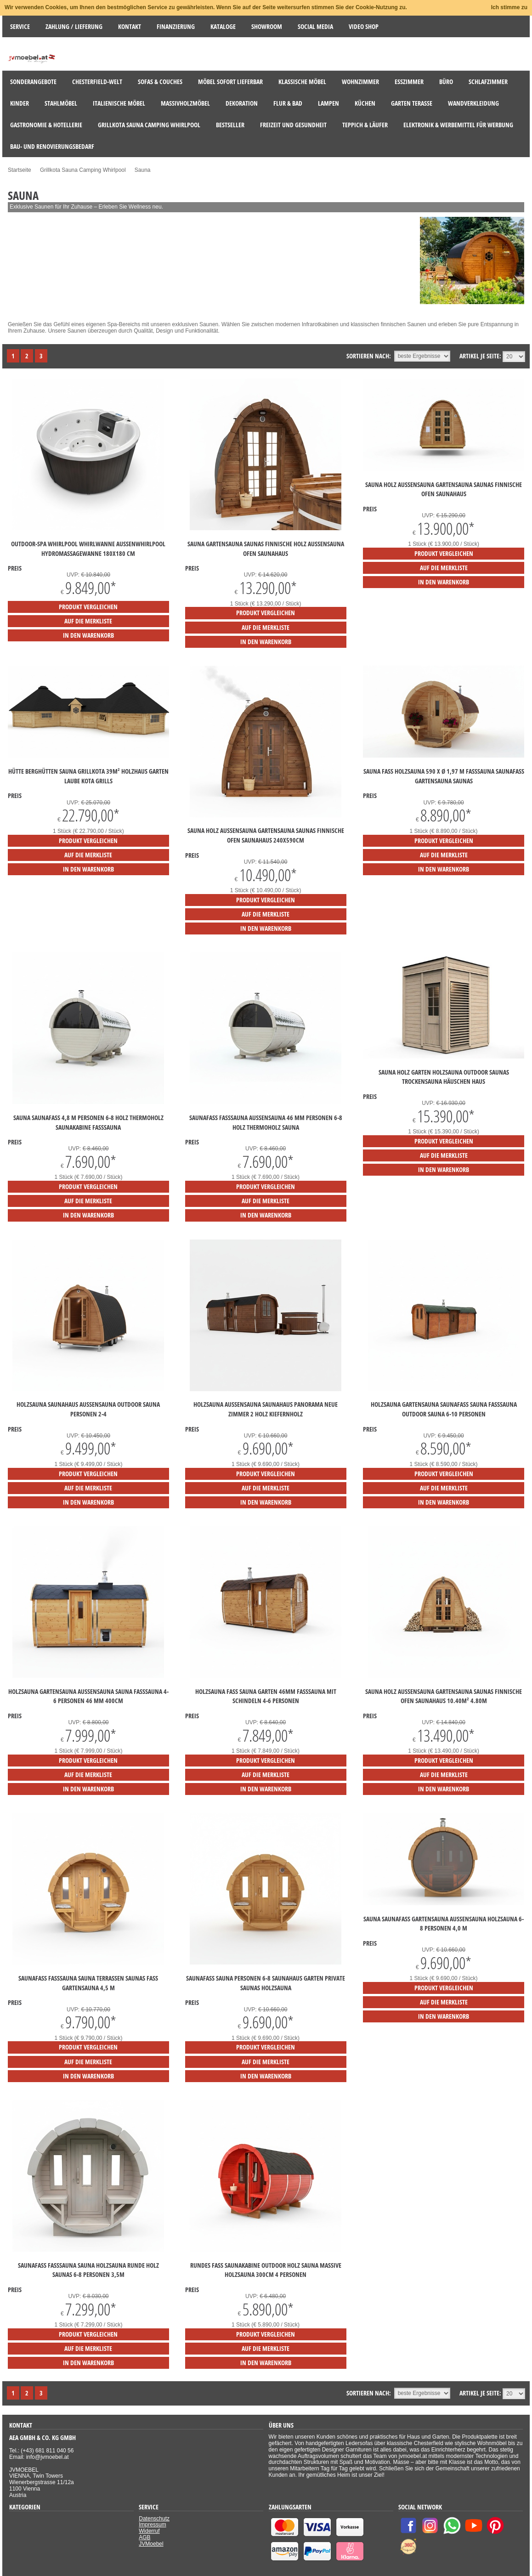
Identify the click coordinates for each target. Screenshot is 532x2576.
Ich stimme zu (509, 7)
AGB (144, 2537)
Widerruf (149, 2531)
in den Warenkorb (88, 635)
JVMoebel (151, 2544)
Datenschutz (154, 2518)
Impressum (152, 2524)
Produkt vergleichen (88, 606)
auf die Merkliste (88, 621)
